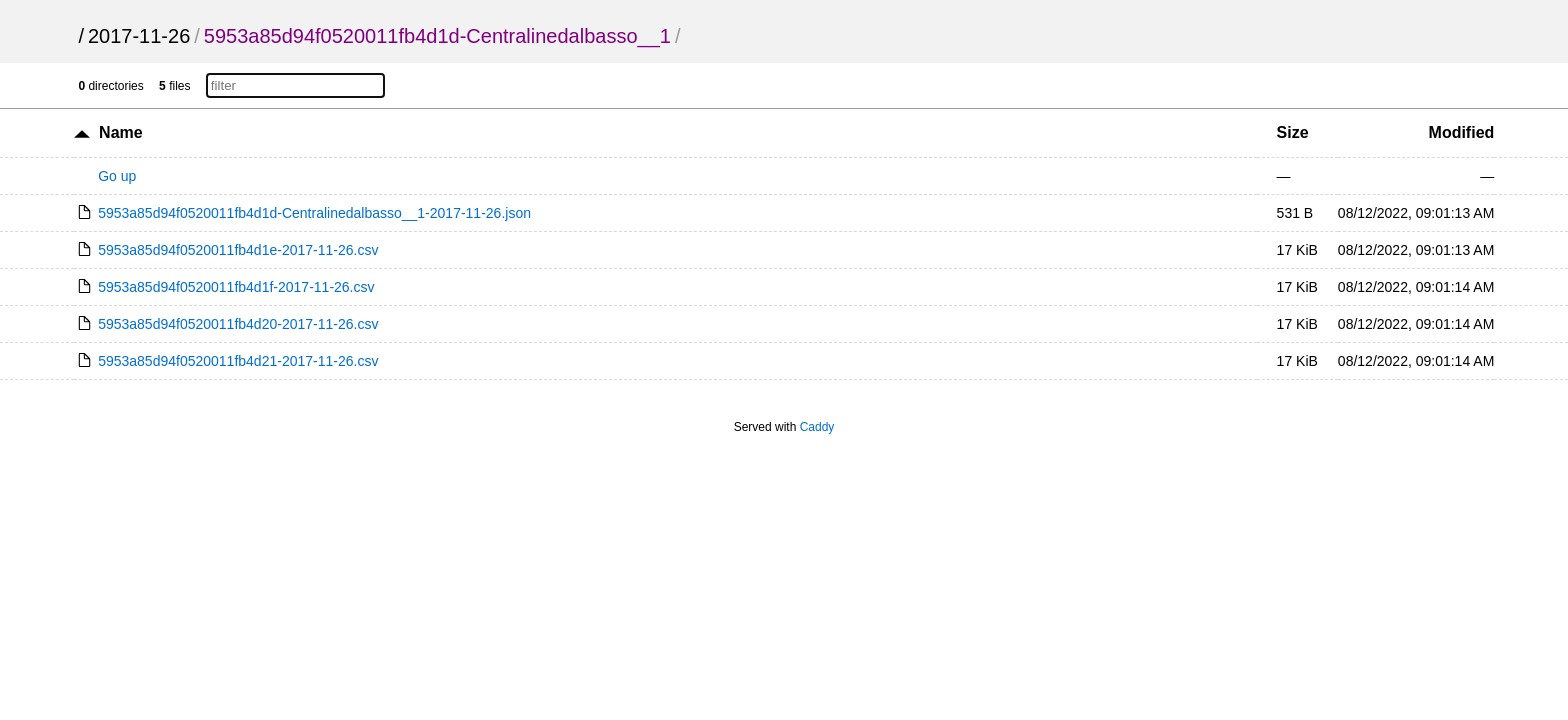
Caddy (817, 427)
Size (1293, 132)
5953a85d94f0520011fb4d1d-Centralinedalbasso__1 (437, 36)
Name (121, 132)
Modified (1462, 132)
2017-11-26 (139, 36)
